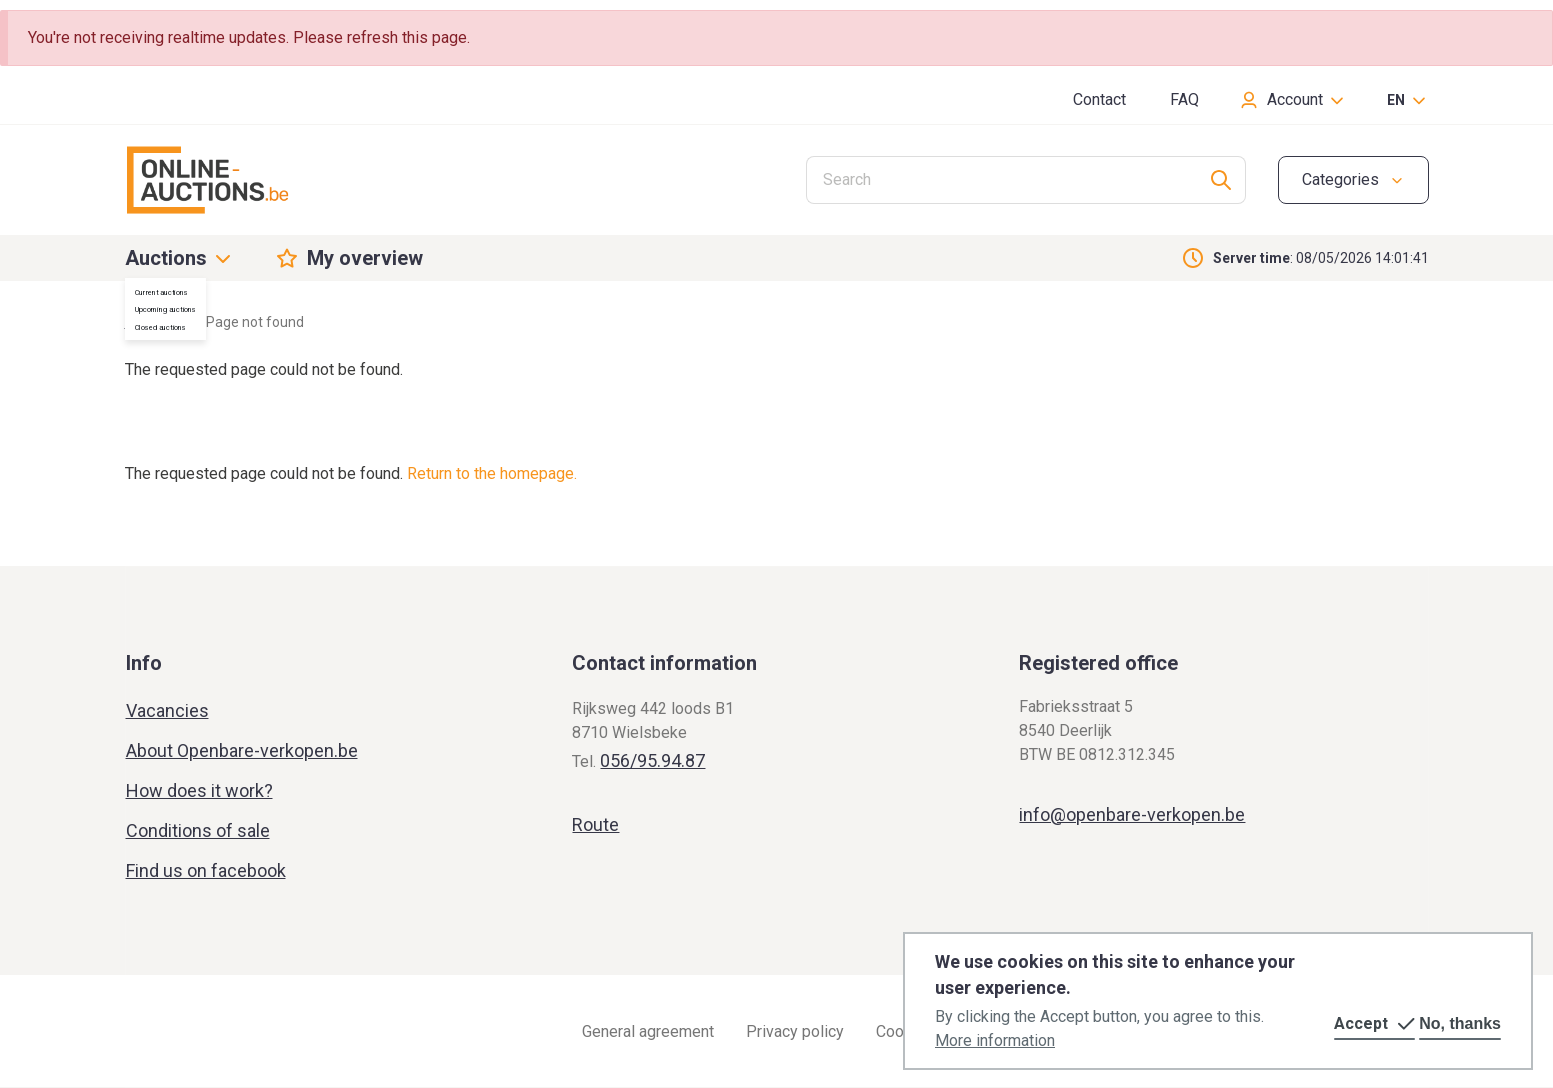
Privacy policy (795, 1031)
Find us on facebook (206, 870)
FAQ (1184, 99)
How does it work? (199, 790)
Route (595, 824)
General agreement (648, 1031)
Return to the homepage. (492, 473)
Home (144, 322)
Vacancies (167, 710)
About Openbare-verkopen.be (242, 750)
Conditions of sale (198, 830)
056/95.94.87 (652, 760)
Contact (1099, 99)
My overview (365, 258)
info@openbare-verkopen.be (1132, 814)
